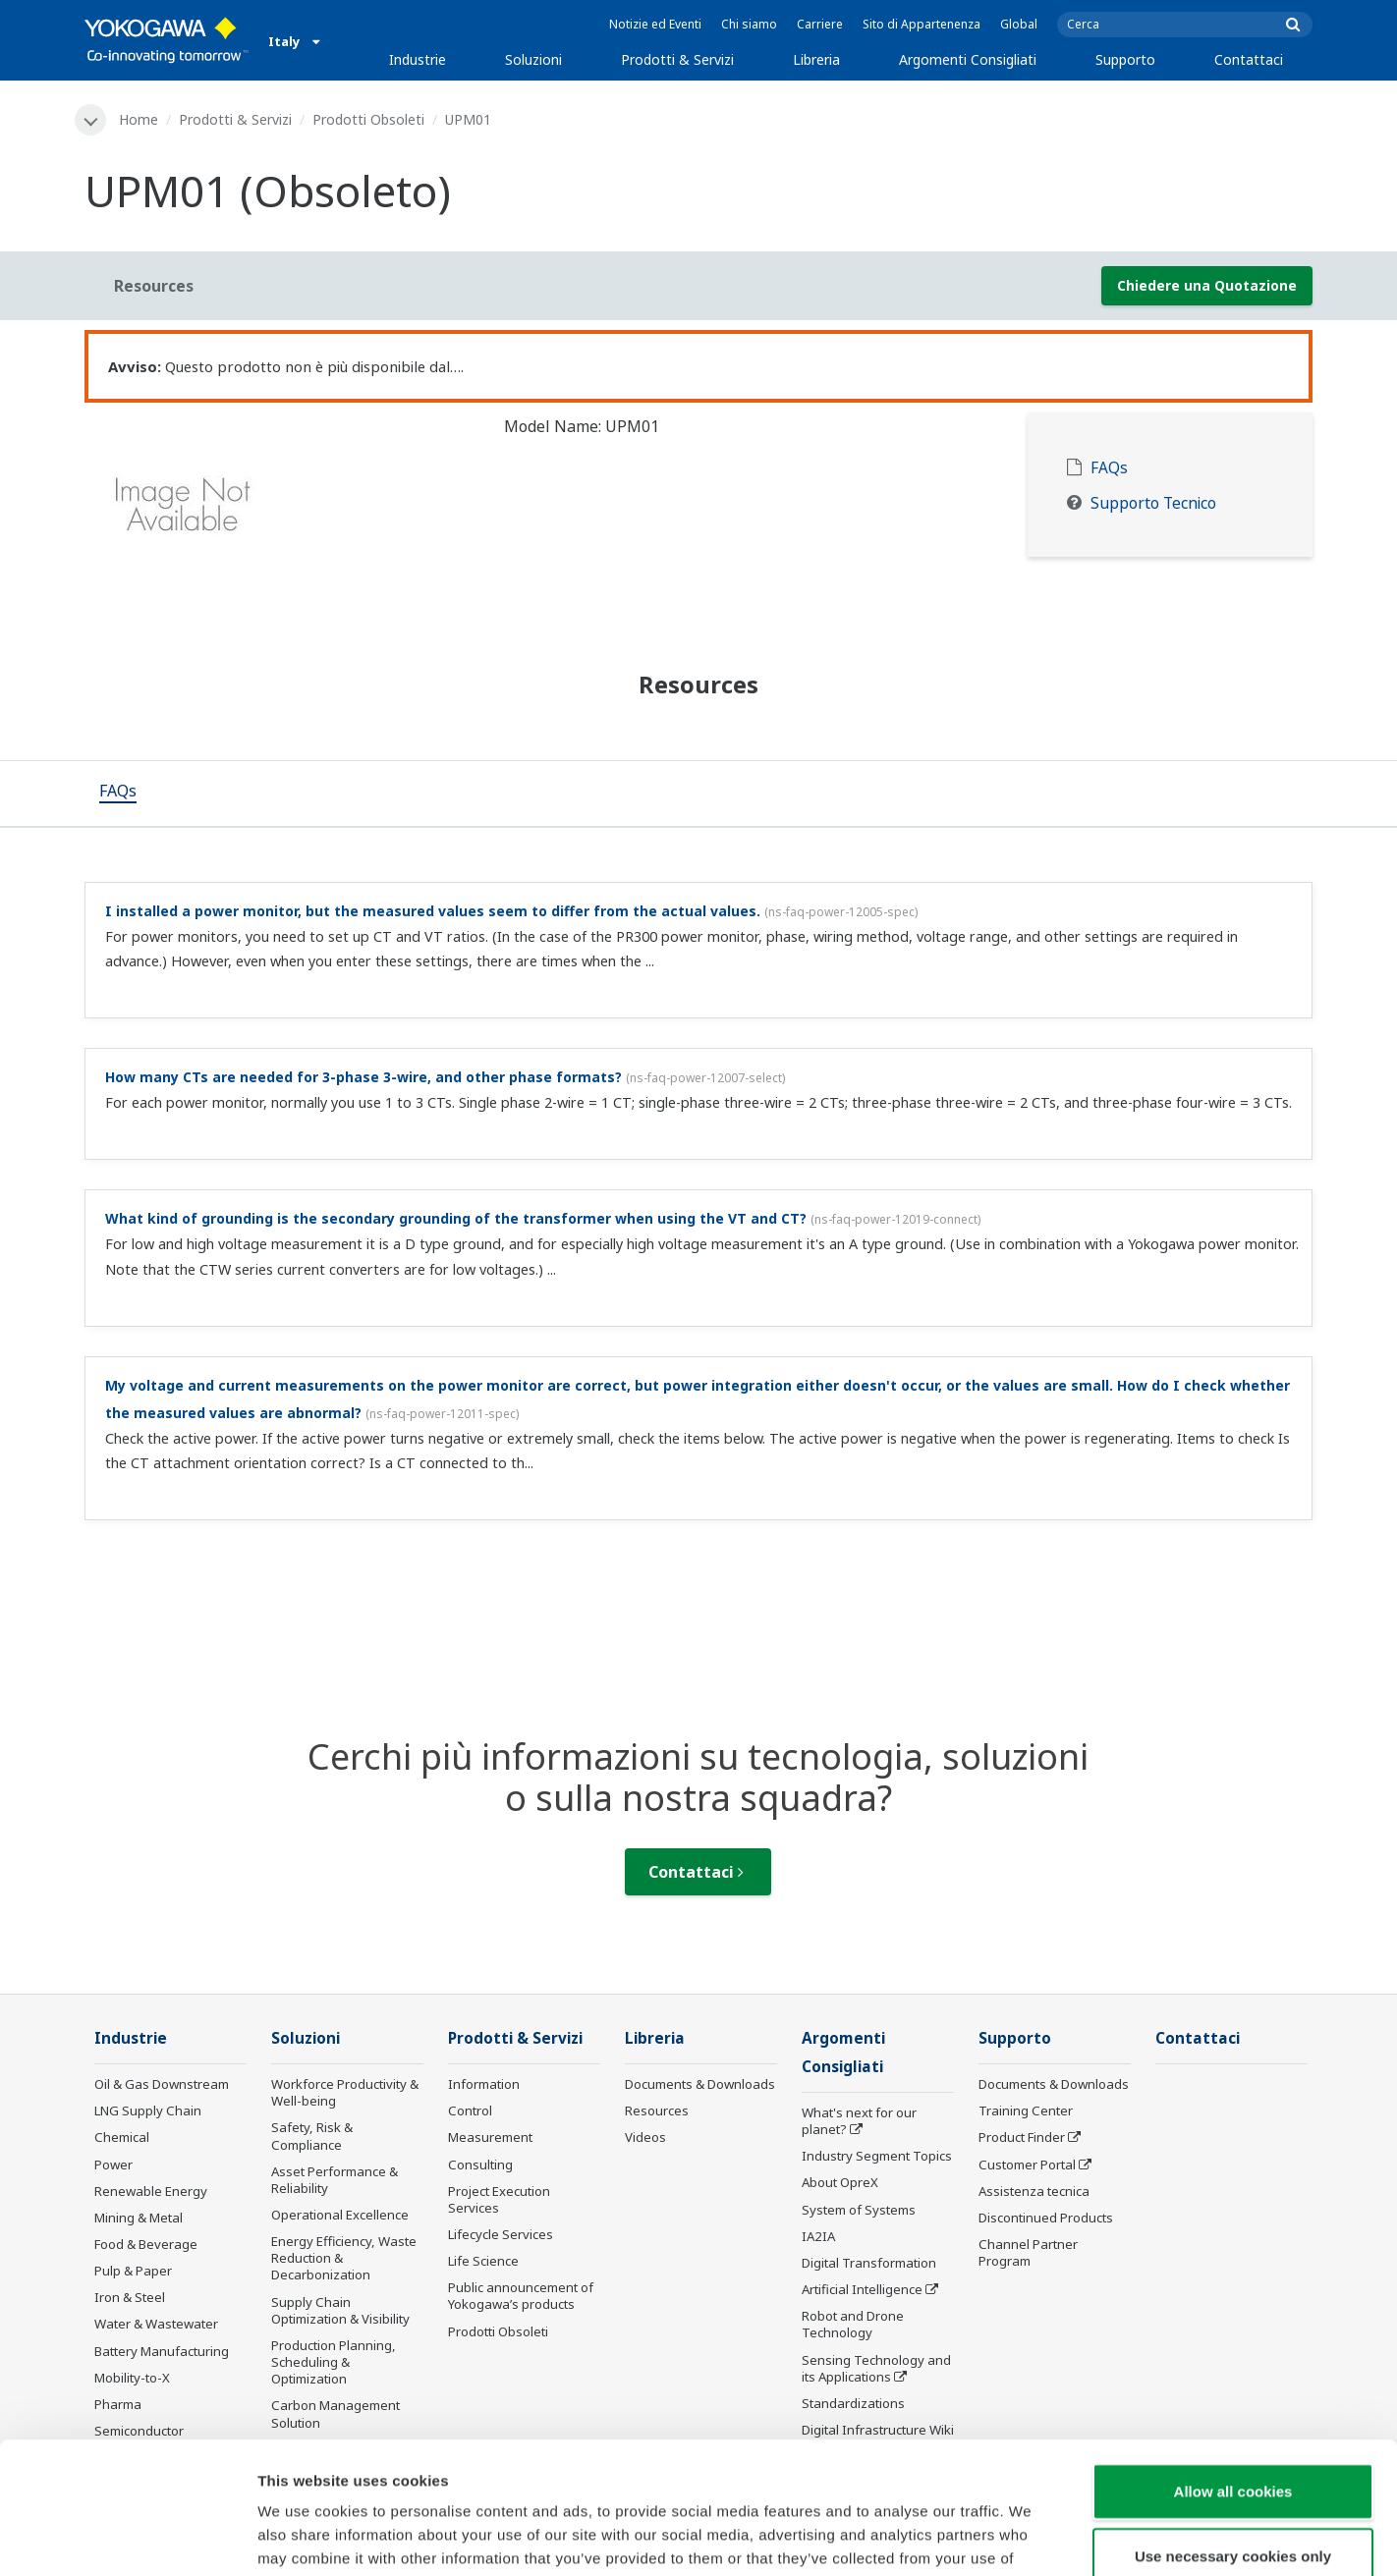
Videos (645, 2137)
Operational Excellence (340, 2214)
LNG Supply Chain (147, 2110)
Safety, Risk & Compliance (312, 2135)
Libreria (816, 59)
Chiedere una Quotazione (1207, 285)
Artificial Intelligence (862, 2289)
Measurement (490, 2137)
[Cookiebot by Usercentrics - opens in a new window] (127, 2537)
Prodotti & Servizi (677, 59)
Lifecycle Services (500, 2234)
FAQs (1109, 468)
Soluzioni (533, 59)
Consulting (480, 2164)
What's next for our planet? (859, 2121)
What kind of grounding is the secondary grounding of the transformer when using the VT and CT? (456, 1218)
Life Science (483, 2261)
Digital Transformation (869, 2263)
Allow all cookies (1233, 2367)
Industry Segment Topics (877, 2156)
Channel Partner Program (1028, 2252)
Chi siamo (749, 24)
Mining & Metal (138, 2217)
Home (138, 119)
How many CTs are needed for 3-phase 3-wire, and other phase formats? (363, 1077)
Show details (1031, 2537)
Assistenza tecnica (1034, 2191)
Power (113, 2164)
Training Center (1025, 2110)
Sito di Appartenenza (921, 24)
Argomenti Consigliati (967, 59)
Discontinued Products (1045, 2217)
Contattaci (1248, 59)
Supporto (1125, 59)
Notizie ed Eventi (655, 24)
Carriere (820, 24)
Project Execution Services (499, 2199)
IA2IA (818, 2236)
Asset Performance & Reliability (334, 2180)
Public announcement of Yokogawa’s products (520, 2295)
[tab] (118, 793)
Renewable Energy (150, 2191)
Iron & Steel (129, 2297)
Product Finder (1021, 2137)
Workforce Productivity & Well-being (345, 2092)
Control (470, 2110)
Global (1018, 24)
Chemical (121, 2137)
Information (484, 2084)
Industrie (417, 59)
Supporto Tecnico (1153, 503)
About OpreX (840, 2182)
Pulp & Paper (133, 2270)
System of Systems (859, 2210)
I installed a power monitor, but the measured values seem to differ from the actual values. (432, 911)
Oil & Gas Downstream (161, 2084)
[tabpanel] (279, 511)
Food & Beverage (145, 2244)
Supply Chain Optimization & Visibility (340, 2310)
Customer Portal (1027, 2164)
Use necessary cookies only (1233, 2432)
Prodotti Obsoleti (368, 119)
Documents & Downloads (700, 2084)
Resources (657, 2110)
